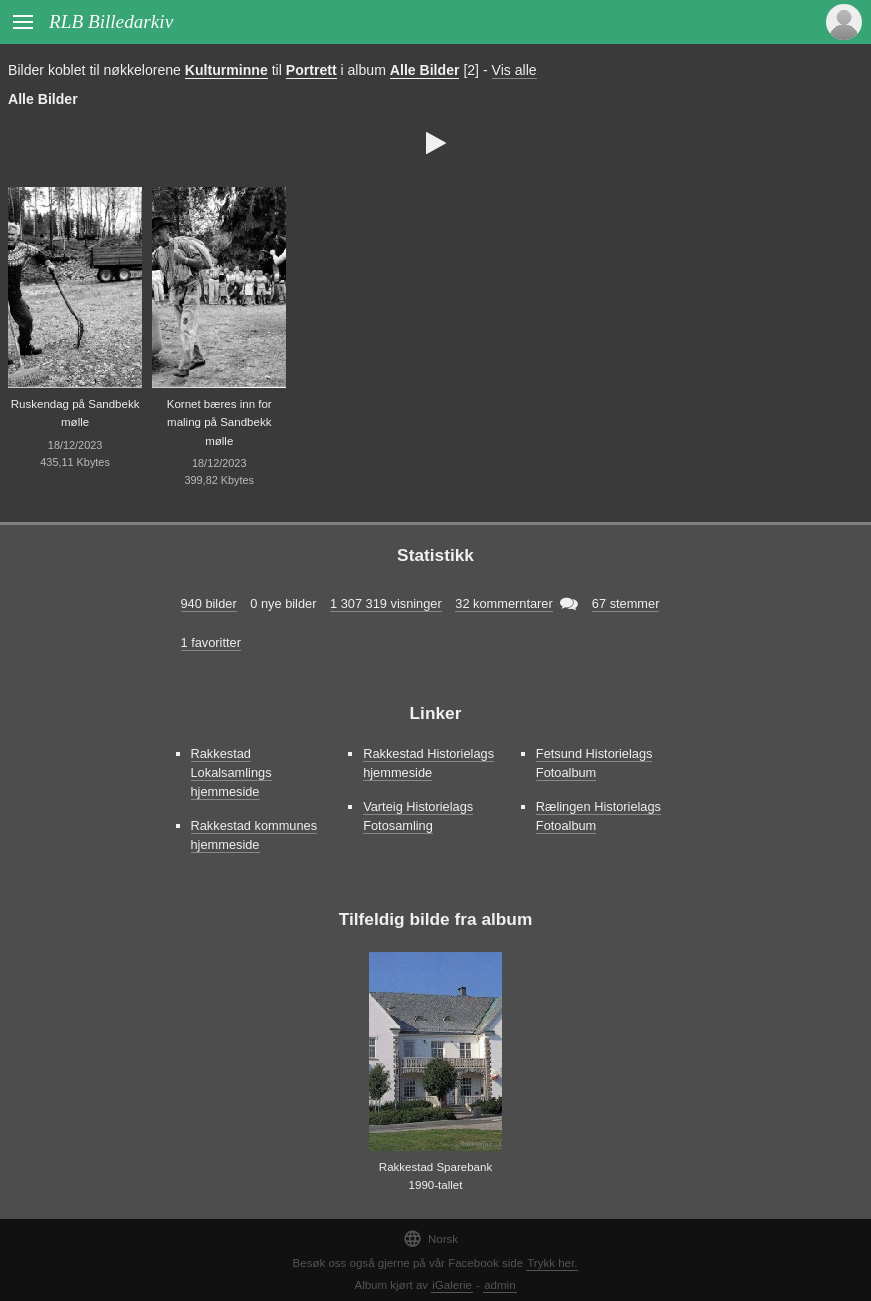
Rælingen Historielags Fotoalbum (598, 816)
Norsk (430, 1238)
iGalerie (452, 1285)
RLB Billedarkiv (111, 21)
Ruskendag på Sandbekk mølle (75, 413)
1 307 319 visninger (386, 603)
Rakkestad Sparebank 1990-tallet (435, 1176)
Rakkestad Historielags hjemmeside (428, 763)
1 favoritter (211, 642)
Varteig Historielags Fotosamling (418, 816)
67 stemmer (626, 603)
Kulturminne (226, 70)
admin (499, 1285)
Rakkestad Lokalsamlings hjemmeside (231, 772)
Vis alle (514, 70)
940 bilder (209, 603)
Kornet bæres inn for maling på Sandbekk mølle (219, 422)
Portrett (311, 70)
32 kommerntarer (503, 603)
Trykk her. (552, 1263)
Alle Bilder (425, 70)
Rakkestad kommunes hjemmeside (254, 835)
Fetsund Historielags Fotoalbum (594, 763)
